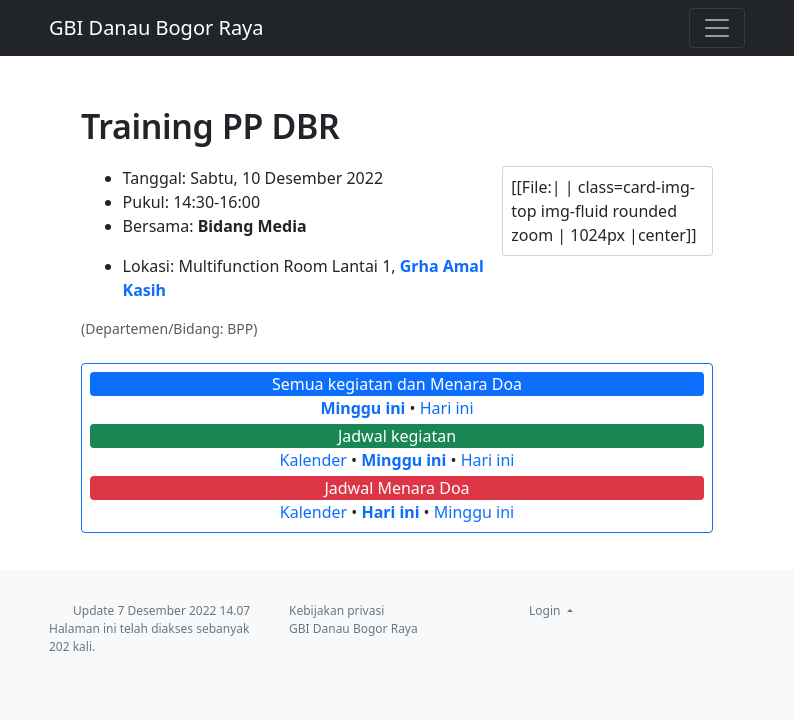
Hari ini (447, 408)
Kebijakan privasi (336, 610)
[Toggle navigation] (717, 28)
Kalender (313, 460)
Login (546, 610)
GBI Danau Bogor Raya (156, 27)
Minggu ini (362, 408)
